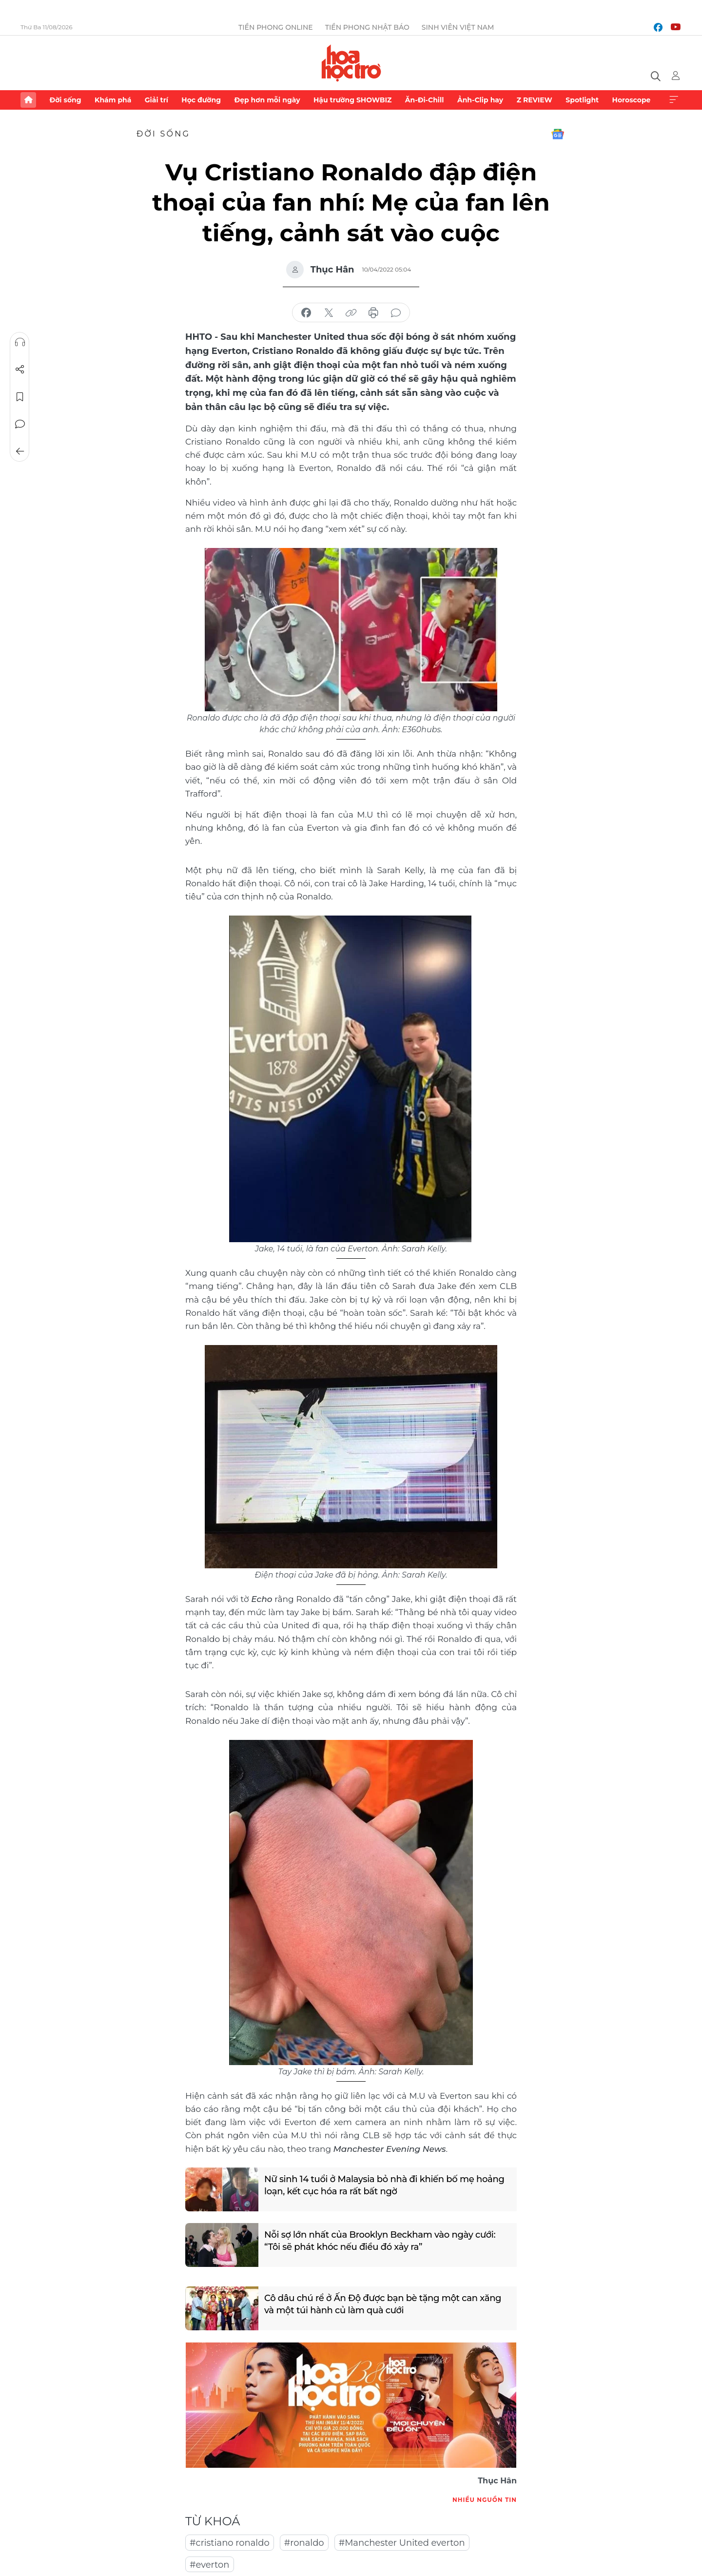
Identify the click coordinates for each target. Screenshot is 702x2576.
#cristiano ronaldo (230, 2542)
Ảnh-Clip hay (480, 100)
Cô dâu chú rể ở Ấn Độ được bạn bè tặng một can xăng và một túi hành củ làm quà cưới (382, 2304)
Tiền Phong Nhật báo (367, 27)
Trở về (20, 451)
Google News (558, 134)
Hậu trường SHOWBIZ (352, 100)
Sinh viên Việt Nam (458, 27)
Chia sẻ (20, 369)
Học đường (201, 100)
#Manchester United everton (402, 2542)
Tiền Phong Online (275, 27)
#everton (210, 2564)
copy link (351, 313)
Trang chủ (28, 100)
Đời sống (65, 100)
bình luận (396, 313)
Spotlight (582, 100)
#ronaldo (304, 2542)
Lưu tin (20, 397)
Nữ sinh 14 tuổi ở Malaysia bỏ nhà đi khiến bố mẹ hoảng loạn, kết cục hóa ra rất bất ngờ (384, 2185)
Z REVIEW (534, 100)
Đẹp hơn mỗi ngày (267, 100)
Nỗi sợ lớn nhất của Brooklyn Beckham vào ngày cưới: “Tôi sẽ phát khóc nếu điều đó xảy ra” (379, 2240)
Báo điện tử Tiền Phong (351, 62)
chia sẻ (306, 313)
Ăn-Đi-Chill (424, 100)
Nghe (20, 342)
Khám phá (113, 100)
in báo (373, 313)
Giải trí (156, 100)
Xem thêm (674, 100)
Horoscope (631, 100)
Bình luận (20, 424)
